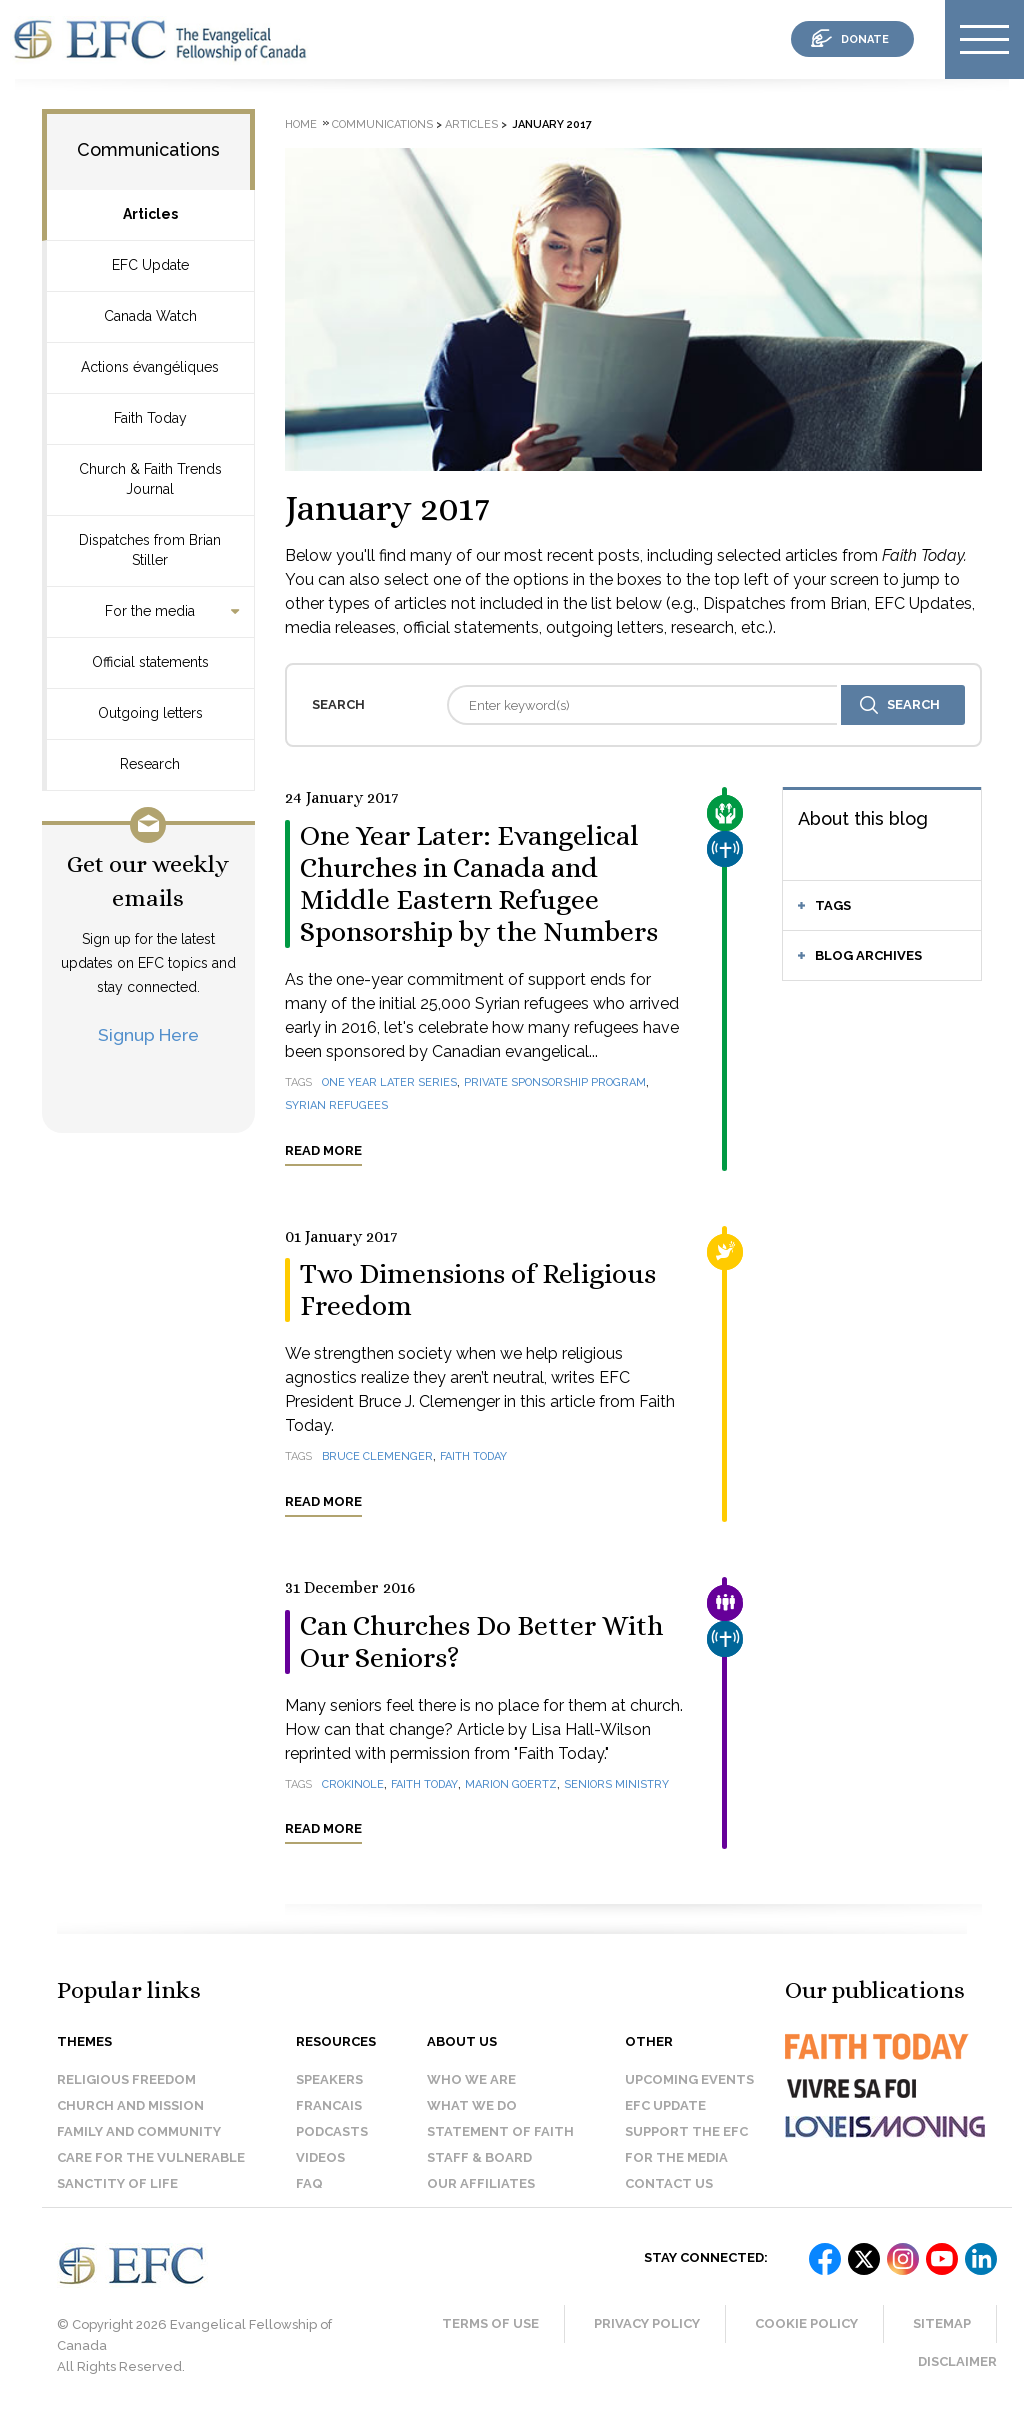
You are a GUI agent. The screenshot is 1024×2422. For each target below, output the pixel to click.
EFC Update (150, 265)
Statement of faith (500, 2131)
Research (150, 764)
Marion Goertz (511, 1784)
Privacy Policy (647, 2323)
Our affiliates (481, 2183)
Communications (148, 149)
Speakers (329, 2079)
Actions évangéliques (150, 367)
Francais (329, 2105)
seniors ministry (616, 1784)
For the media (150, 611)
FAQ (309, 2183)
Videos (320, 2157)
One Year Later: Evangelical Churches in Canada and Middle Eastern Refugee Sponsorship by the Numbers (479, 884)
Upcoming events (689, 2079)
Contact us (669, 2183)
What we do (472, 2105)
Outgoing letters (150, 713)
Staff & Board (479, 2157)
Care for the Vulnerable (151, 2157)
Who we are (471, 2079)
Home (301, 124)
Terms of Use (490, 2323)
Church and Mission (130, 2105)
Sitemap (942, 2323)
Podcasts (332, 2131)
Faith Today (150, 418)
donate (865, 39)
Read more (323, 1150)
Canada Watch (150, 316)
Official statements (150, 662)
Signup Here (148, 1034)
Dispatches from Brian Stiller (150, 550)
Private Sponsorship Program (555, 1082)
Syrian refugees (336, 1105)
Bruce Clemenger (377, 1456)
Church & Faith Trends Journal (150, 479)
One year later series (389, 1082)
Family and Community (139, 2131)
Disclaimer (957, 2361)
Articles (150, 214)
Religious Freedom (126, 2079)
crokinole (353, 1784)
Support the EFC (686, 2131)
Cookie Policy (806, 2323)
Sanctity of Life (117, 2183)
